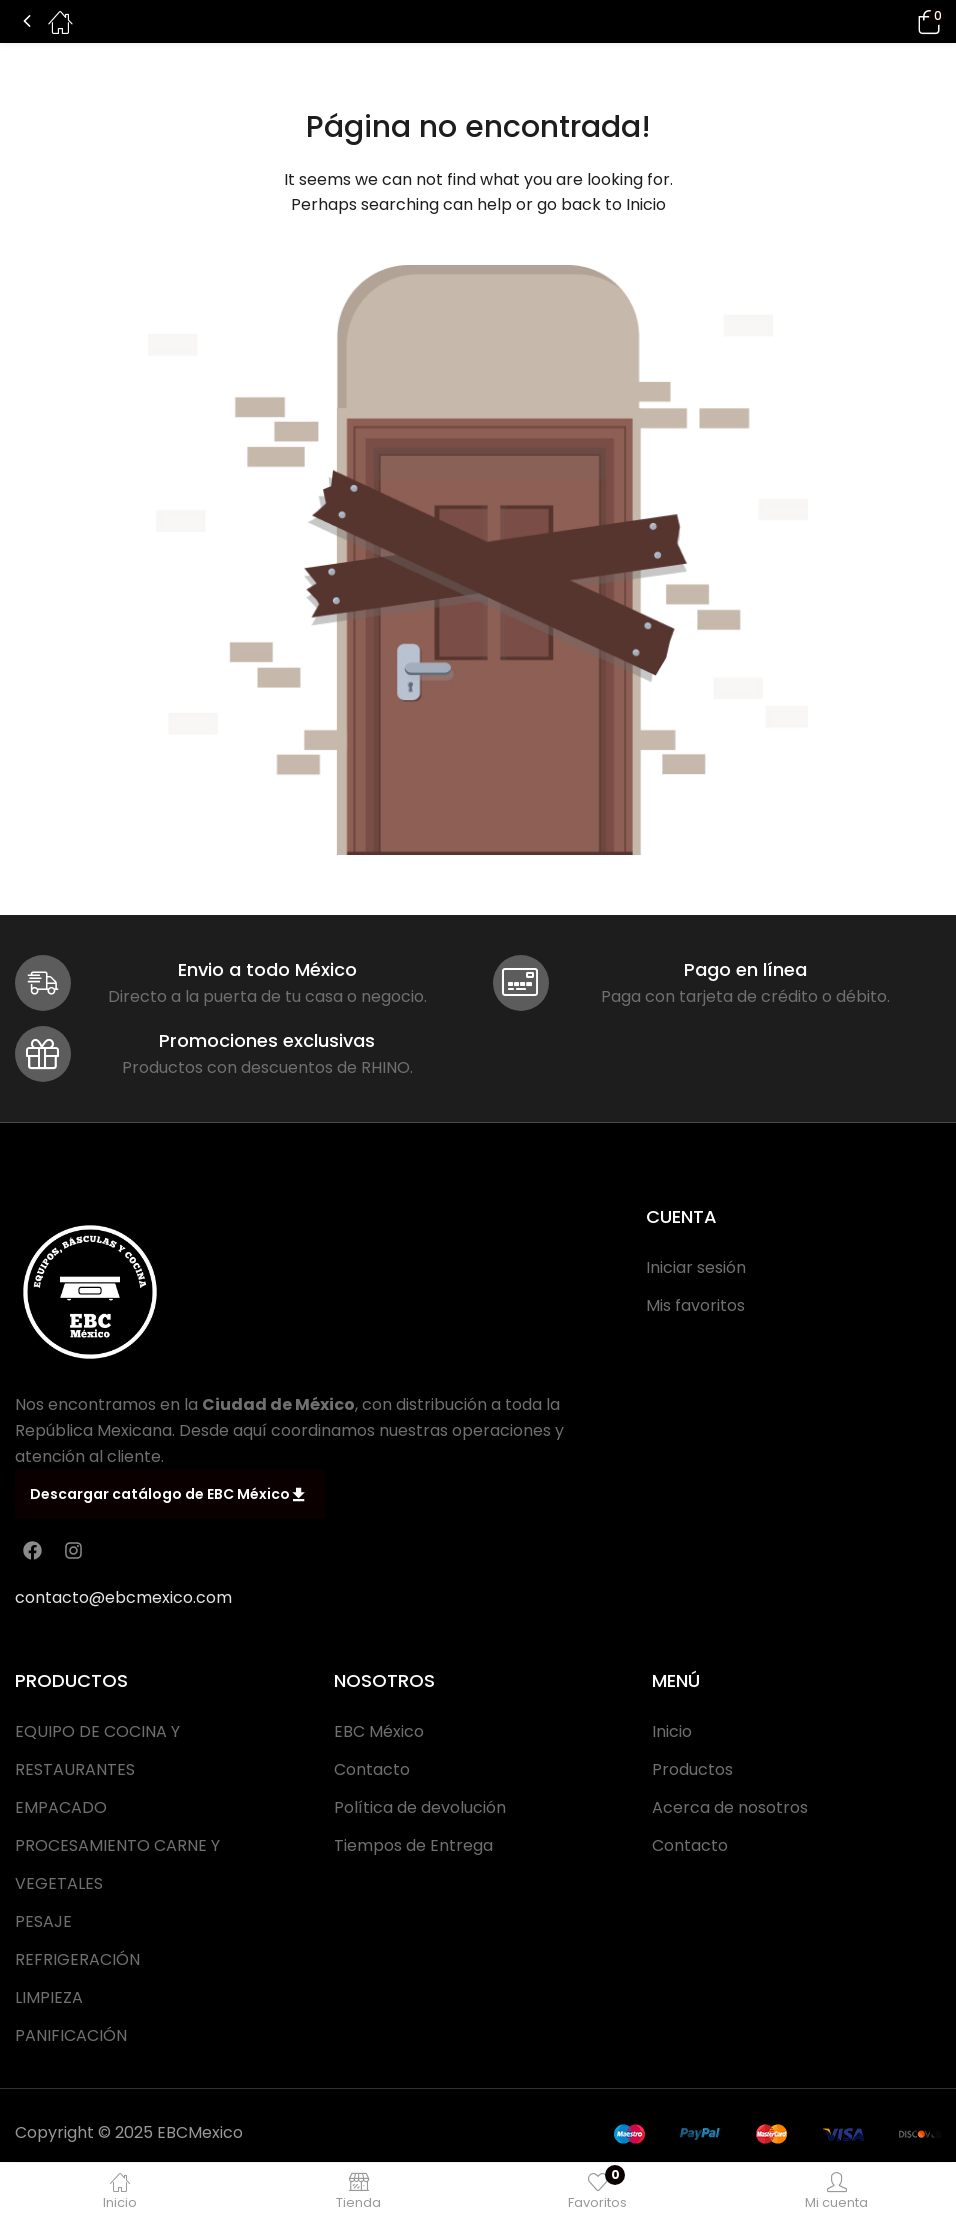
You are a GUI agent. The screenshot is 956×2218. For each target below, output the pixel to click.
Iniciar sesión (696, 1267)
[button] (901, 21)
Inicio (646, 204)
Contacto (372, 1769)
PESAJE (43, 1921)
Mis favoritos (695, 1305)
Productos (692, 1769)
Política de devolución (420, 1807)
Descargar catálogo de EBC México (167, 1495)
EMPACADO (61, 1807)
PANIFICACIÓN (71, 2035)
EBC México (379, 1731)
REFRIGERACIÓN (77, 1959)
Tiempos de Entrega (413, 1845)
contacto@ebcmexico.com (123, 1597)
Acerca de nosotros (730, 1807)
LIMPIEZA (49, 1997)
